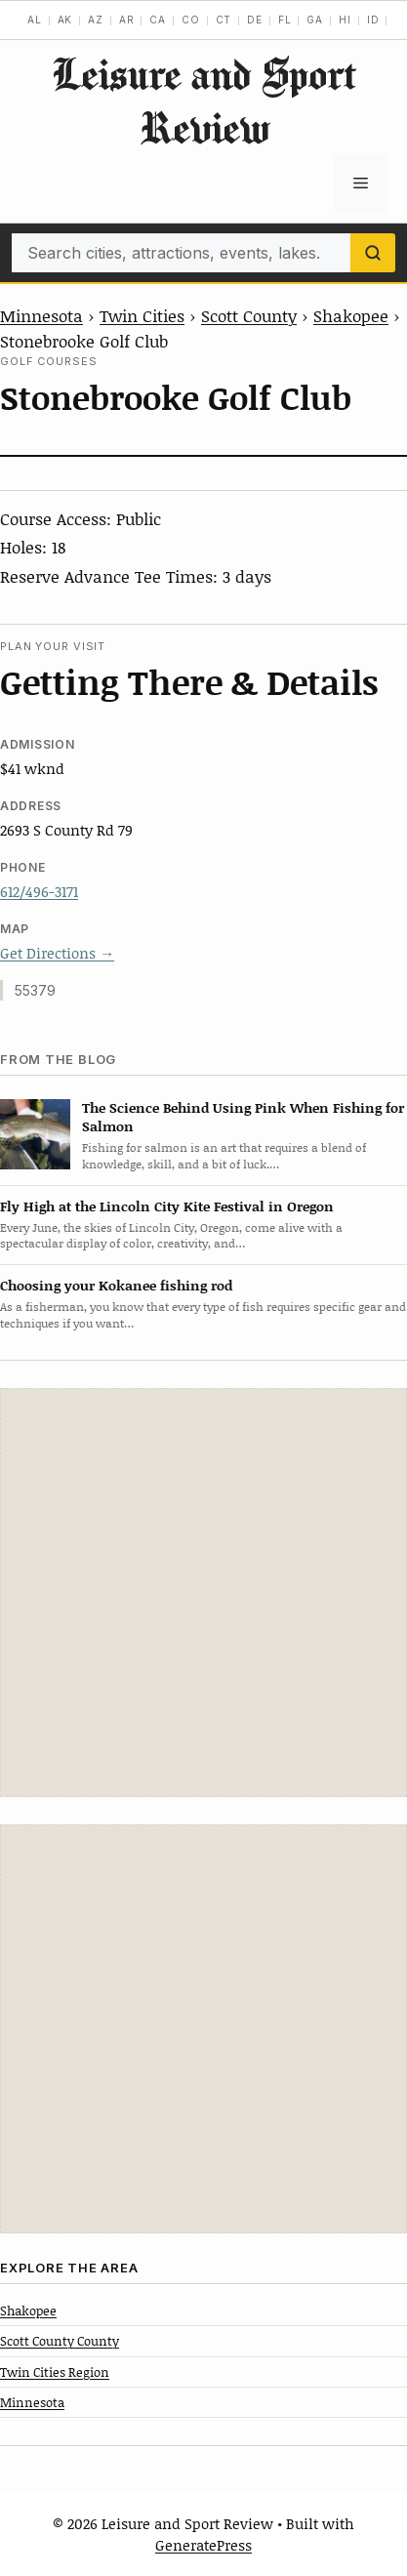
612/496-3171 (39, 891)
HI (345, 19)
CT (224, 19)
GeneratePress (203, 2545)
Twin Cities (142, 315)
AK (65, 19)
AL (34, 19)
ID (373, 19)
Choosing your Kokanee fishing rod (116, 1285)
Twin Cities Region (54, 2372)
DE (255, 19)
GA (314, 19)
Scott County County (59, 2341)
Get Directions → (57, 952)
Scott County (249, 315)
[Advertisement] (203, 1592)
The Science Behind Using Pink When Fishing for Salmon (243, 1116)
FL (285, 19)
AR (127, 19)
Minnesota (41, 315)
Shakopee (350, 315)
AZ (95, 19)
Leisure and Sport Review (204, 100)
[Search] (372, 252)
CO (191, 19)
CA (157, 19)
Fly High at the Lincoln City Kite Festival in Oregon (167, 1206)
